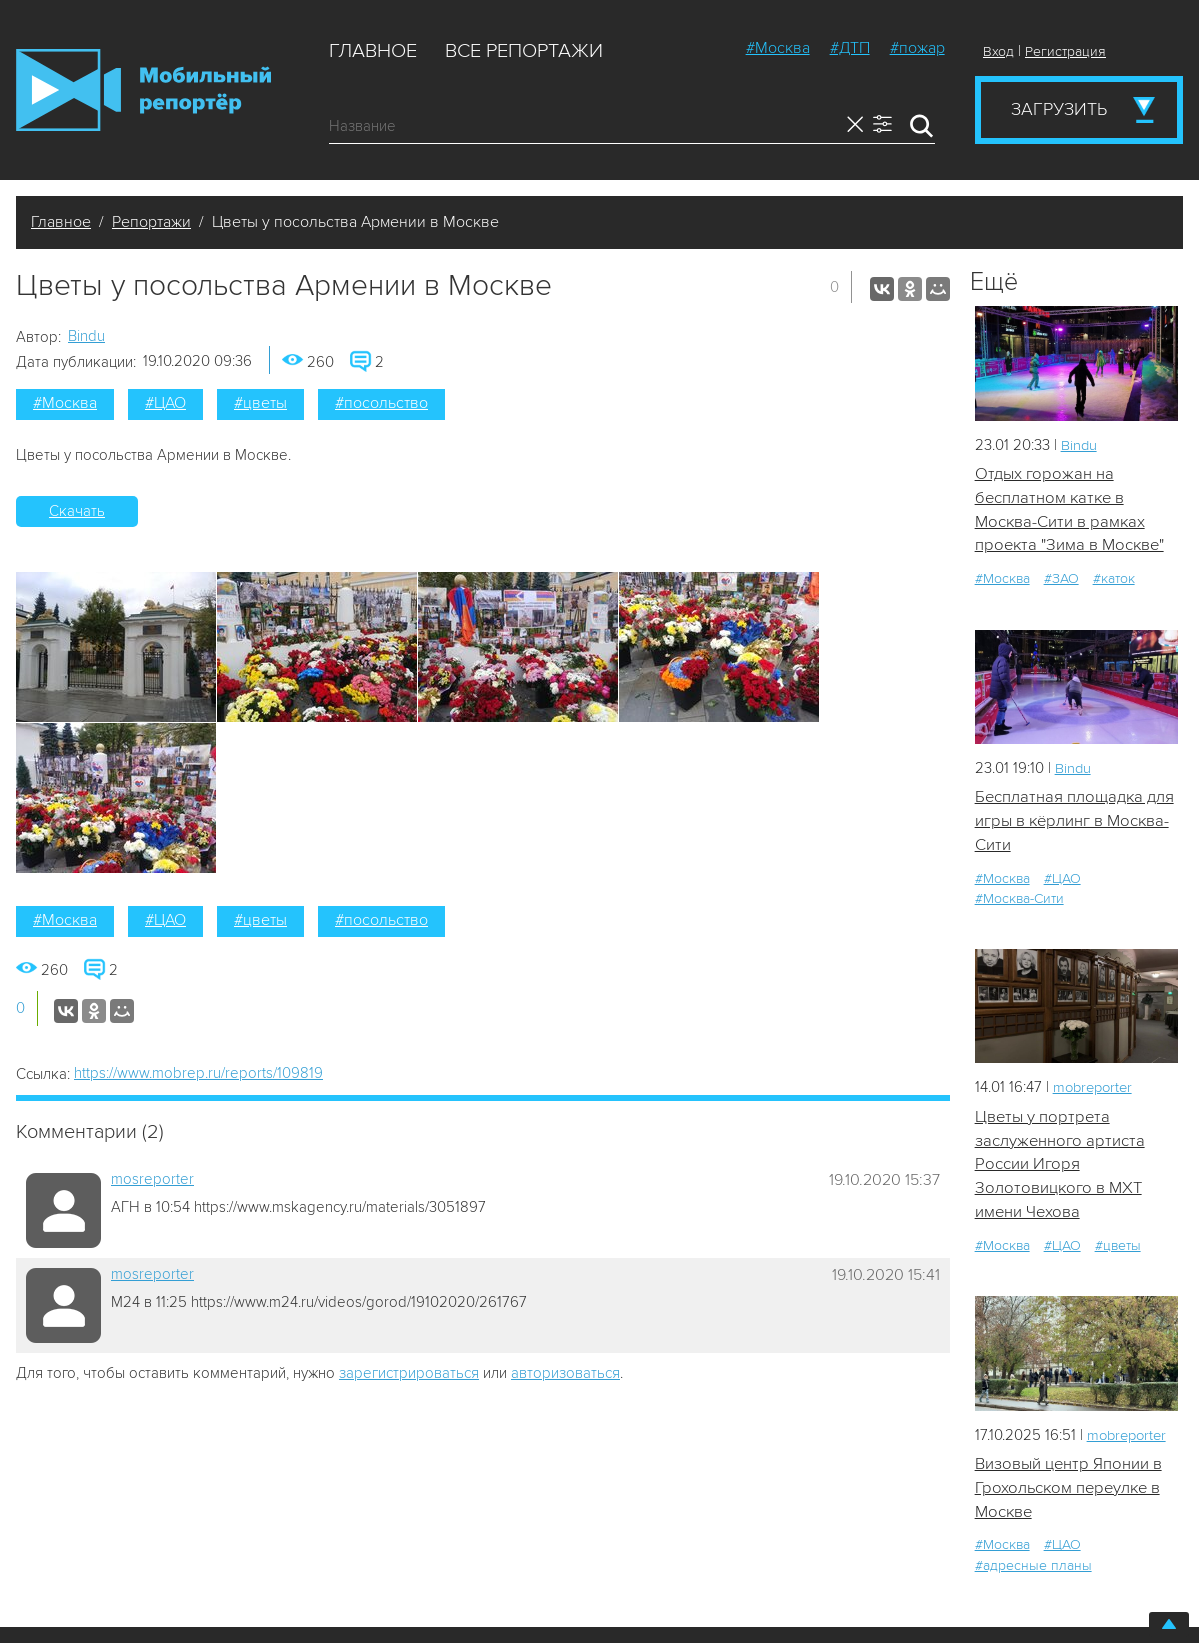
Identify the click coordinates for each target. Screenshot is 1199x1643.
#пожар (917, 48)
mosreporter (152, 1179)
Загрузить (1059, 109)
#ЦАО (165, 403)
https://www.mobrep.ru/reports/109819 (198, 1073)
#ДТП (850, 48)
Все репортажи (524, 51)
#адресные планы (1033, 1572)
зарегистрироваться (409, 1373)
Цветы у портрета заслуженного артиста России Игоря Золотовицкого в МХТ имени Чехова (1060, 1169)
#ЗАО (1061, 580)
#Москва (778, 48)
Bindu (86, 336)
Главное (373, 51)
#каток (1114, 580)
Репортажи (151, 222)
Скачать (77, 511)
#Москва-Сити (1019, 901)
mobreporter (1095, 1091)
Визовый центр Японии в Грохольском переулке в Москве (1070, 1494)
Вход (998, 51)
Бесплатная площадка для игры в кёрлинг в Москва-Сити (1075, 824)
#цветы (260, 403)
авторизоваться (565, 1373)
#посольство (381, 403)
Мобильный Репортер (143, 90)
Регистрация (1065, 51)
